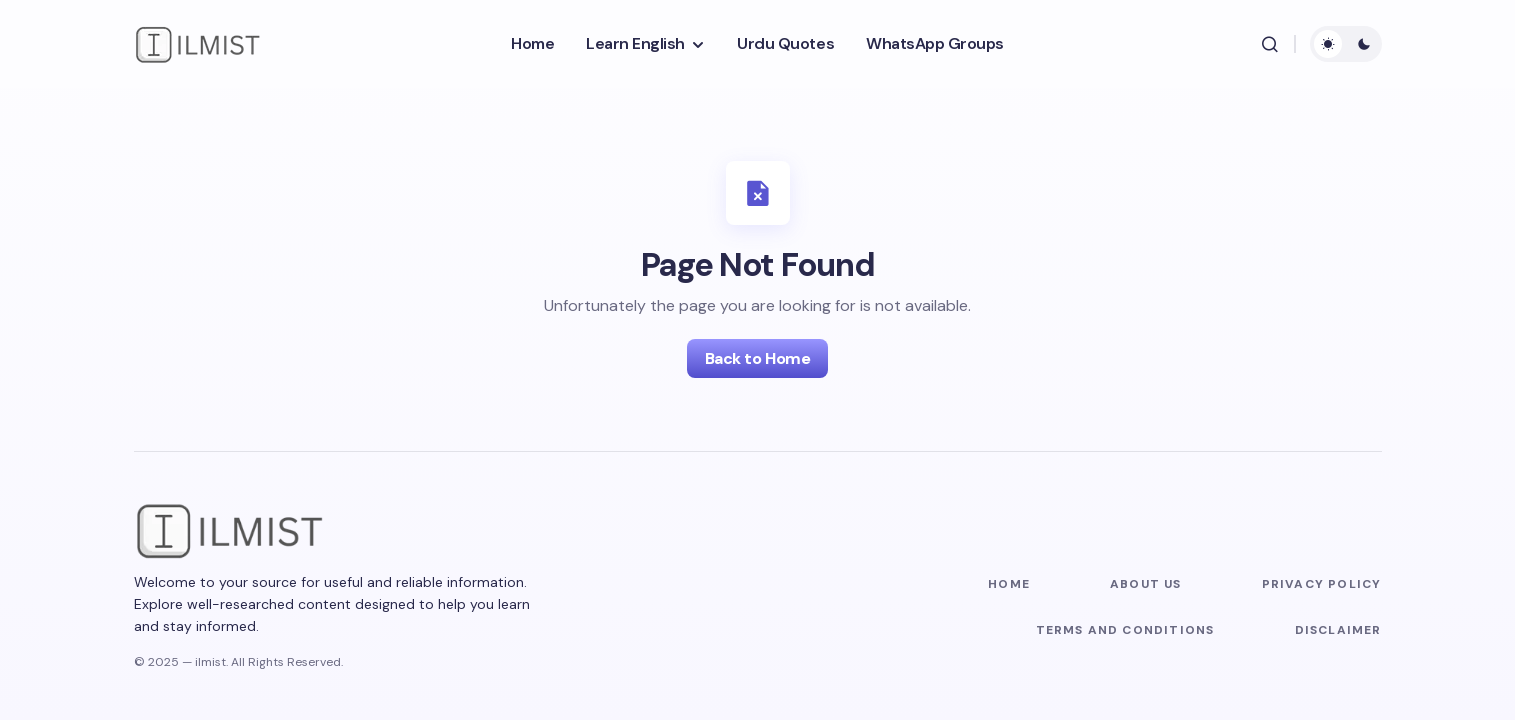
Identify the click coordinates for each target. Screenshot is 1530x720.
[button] (1270, 44)
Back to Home (757, 358)
